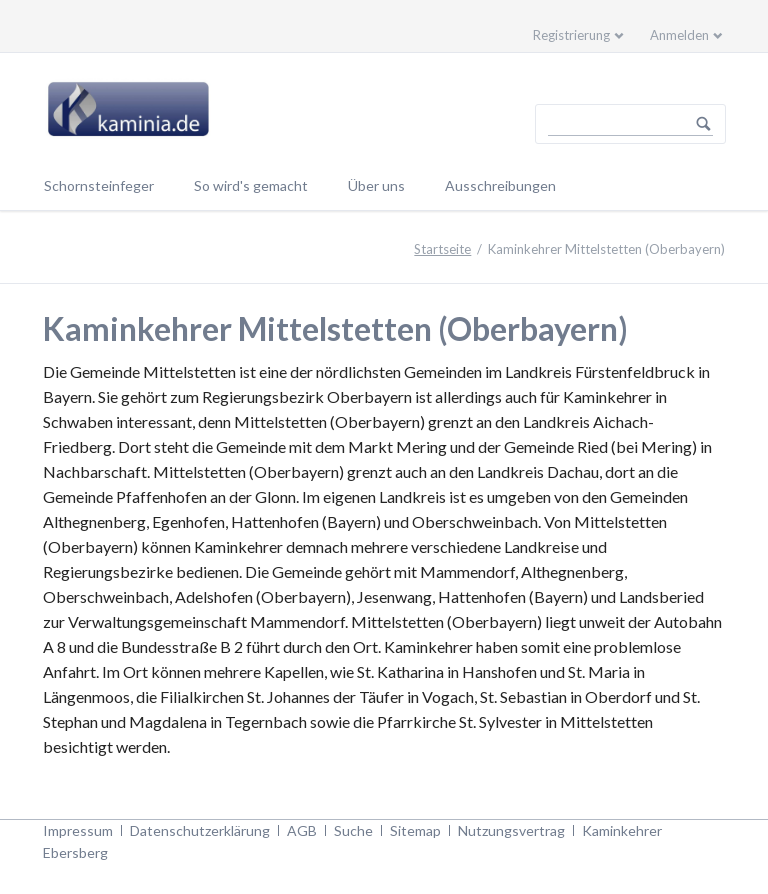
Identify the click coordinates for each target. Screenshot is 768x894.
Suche (353, 830)
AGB (302, 830)
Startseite (442, 249)
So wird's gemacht (251, 185)
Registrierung (571, 35)
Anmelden (679, 35)
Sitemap (415, 830)
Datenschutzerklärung (200, 830)
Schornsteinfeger (99, 185)
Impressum (78, 830)
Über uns (376, 185)
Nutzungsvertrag (511, 830)
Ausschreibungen (500, 185)
